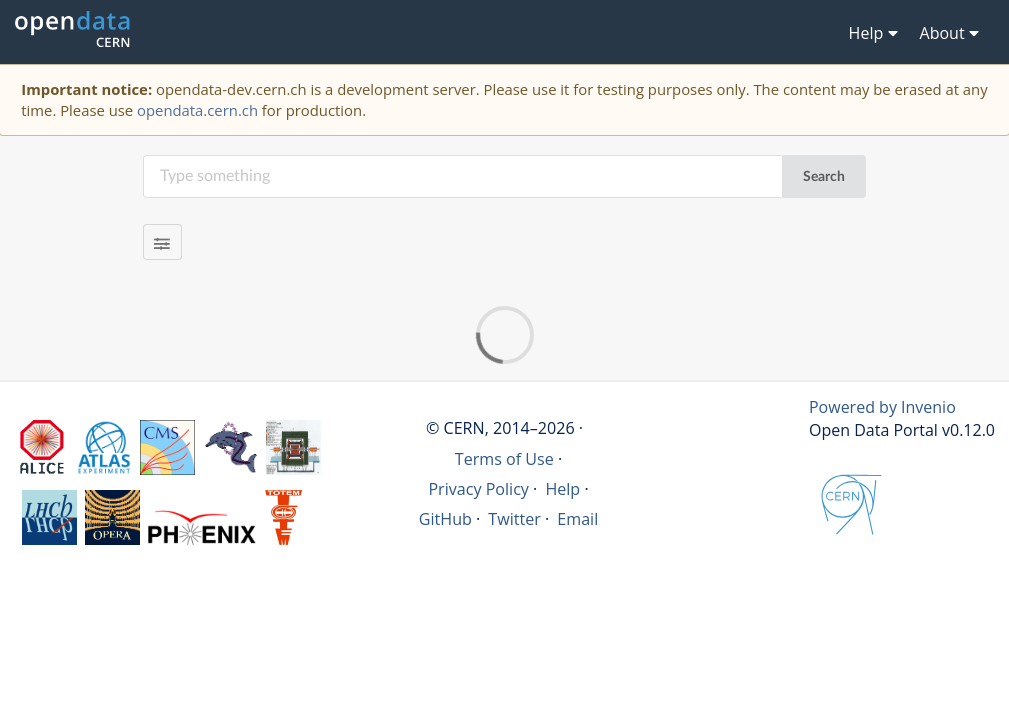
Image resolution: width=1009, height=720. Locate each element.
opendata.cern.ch (197, 110)
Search (824, 177)
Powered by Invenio (882, 407)
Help (562, 489)
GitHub (445, 519)
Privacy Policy (478, 489)
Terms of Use (504, 459)
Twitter (514, 519)
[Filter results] (162, 242)
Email (577, 519)
